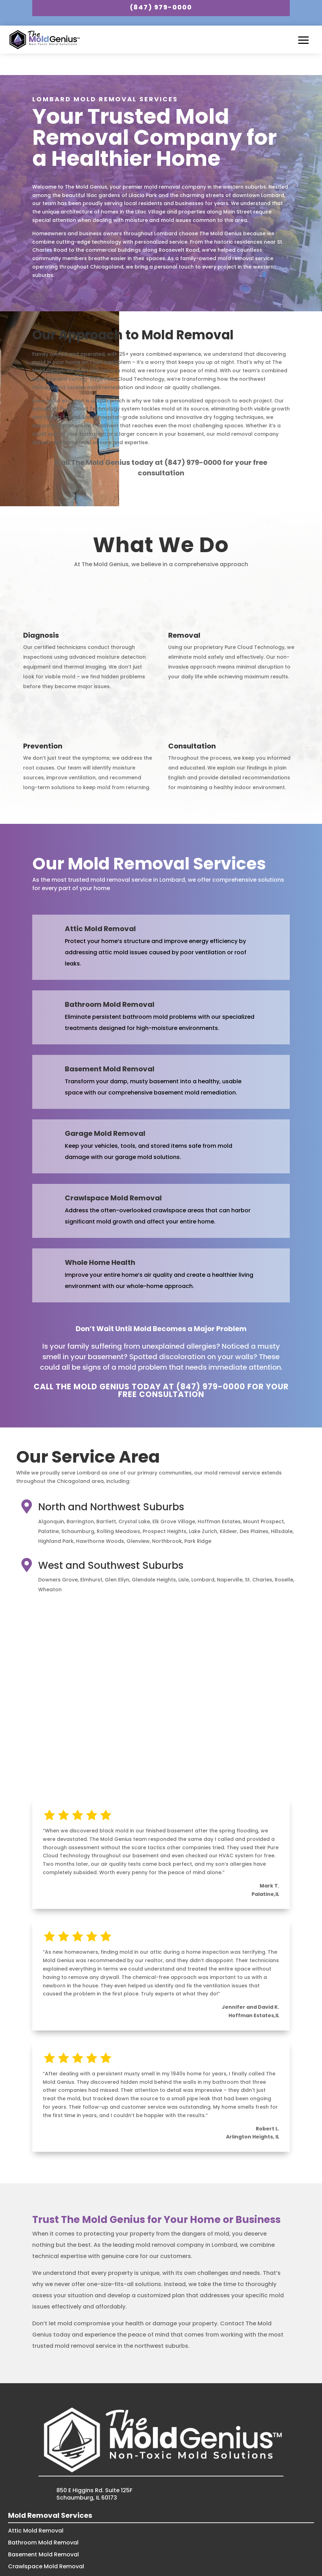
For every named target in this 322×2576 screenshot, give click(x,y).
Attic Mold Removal (35, 2507)
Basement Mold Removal (43, 2531)
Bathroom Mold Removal (43, 2519)
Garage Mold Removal (39, 2554)
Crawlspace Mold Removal (46, 2543)
